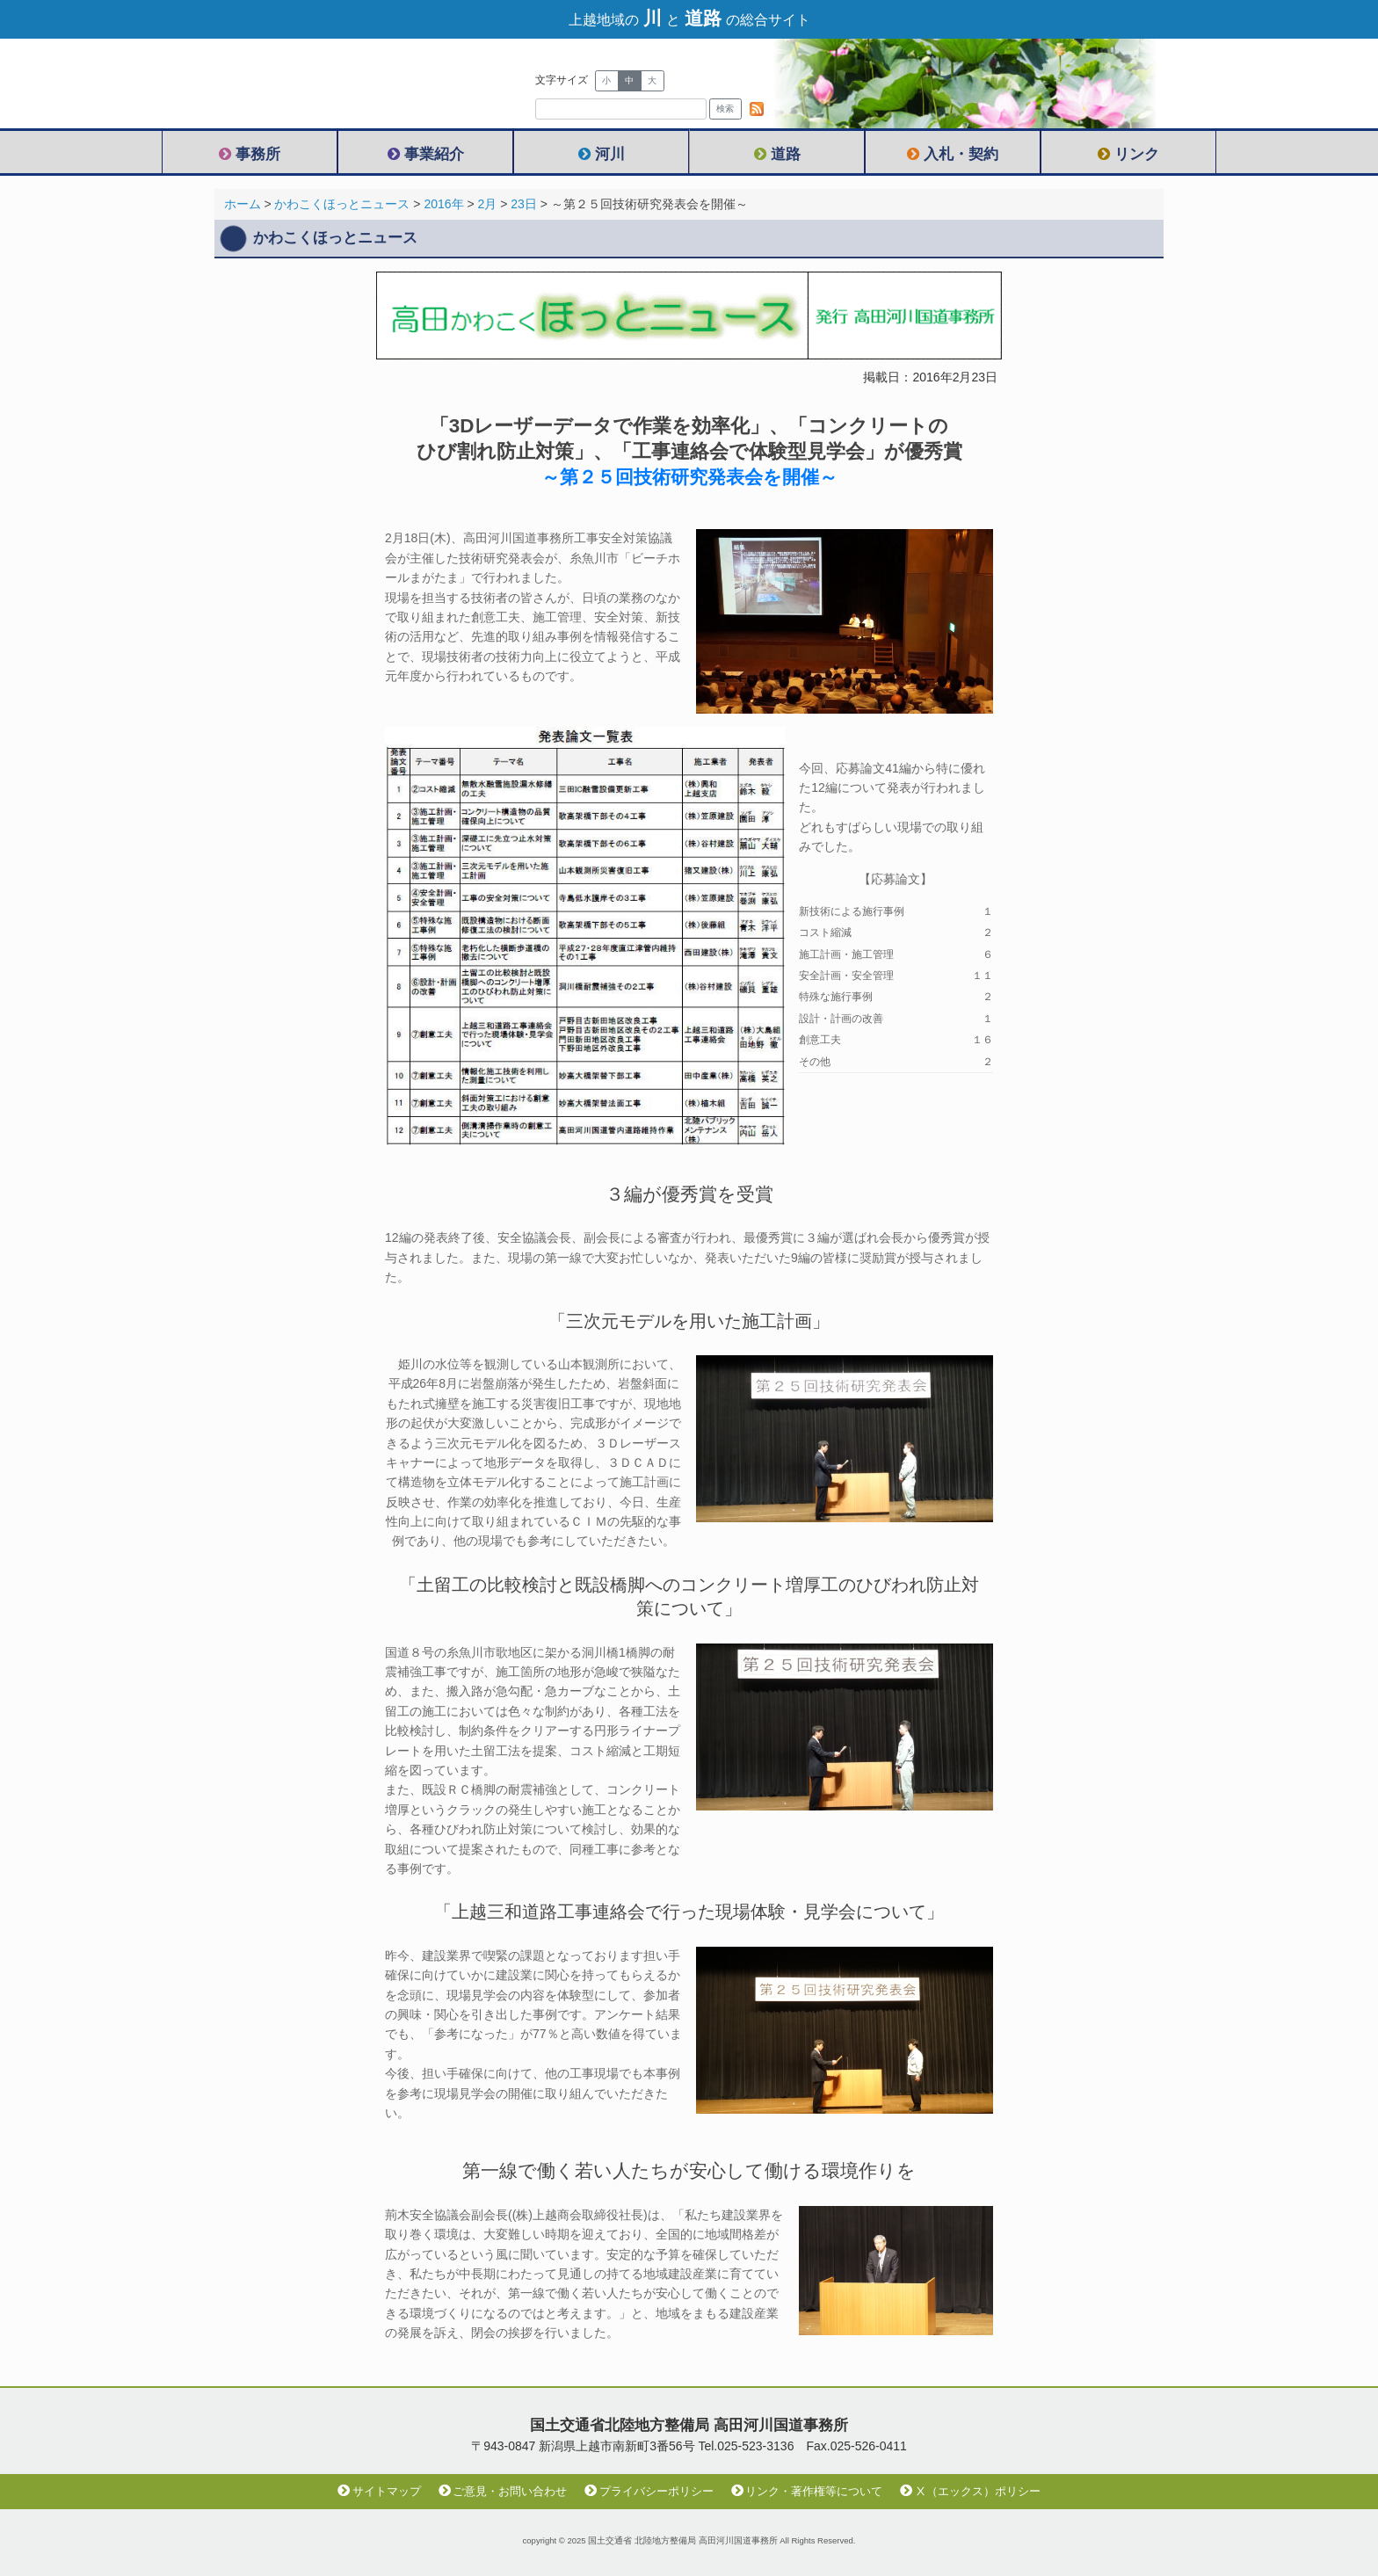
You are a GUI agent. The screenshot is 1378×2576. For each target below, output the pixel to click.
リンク (1128, 154)
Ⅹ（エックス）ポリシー (970, 2491)
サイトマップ (379, 2491)
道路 (777, 154)
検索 (725, 108)
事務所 (249, 154)
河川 (601, 154)
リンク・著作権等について (807, 2491)
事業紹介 (426, 154)
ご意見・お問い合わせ (503, 2491)
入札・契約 (952, 154)
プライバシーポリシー (649, 2491)
